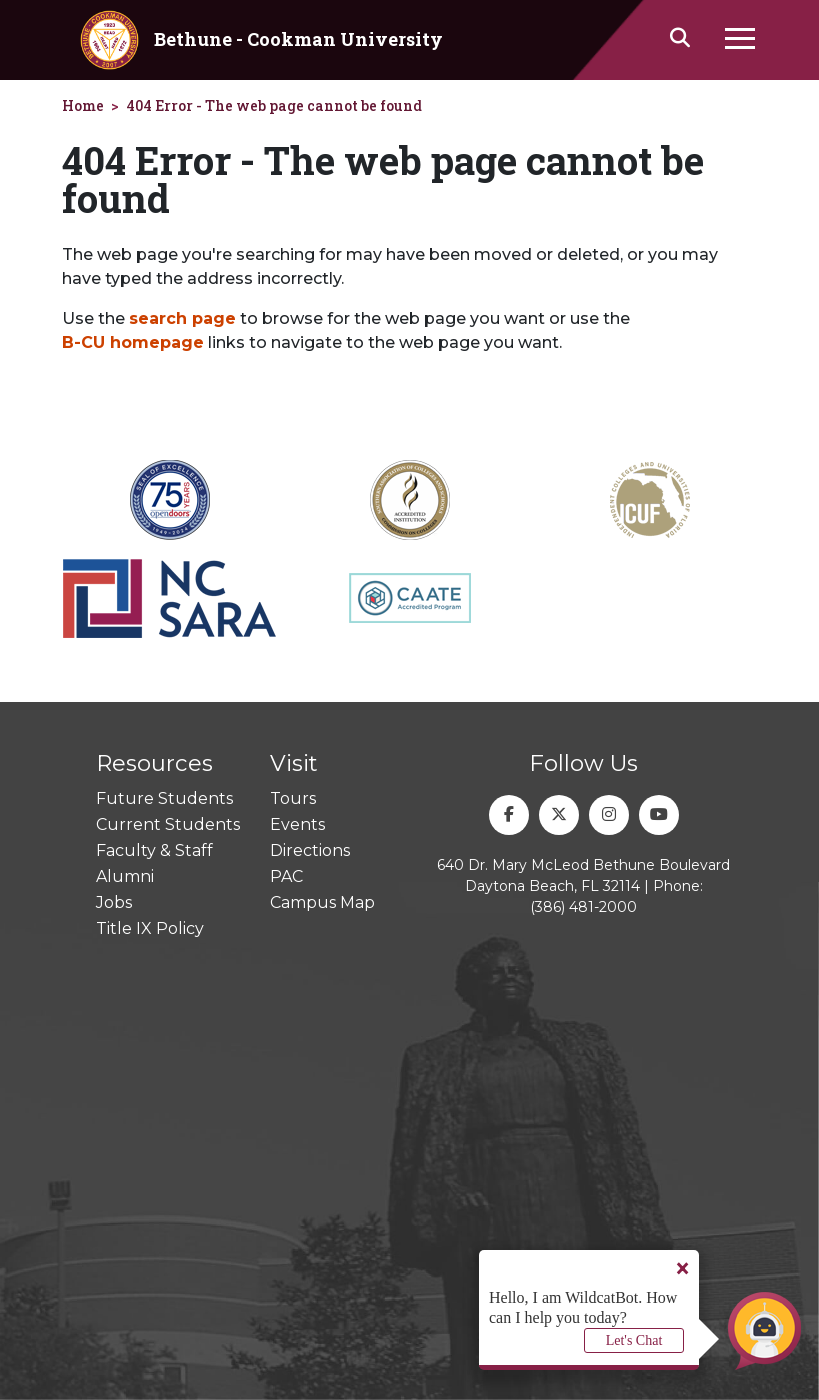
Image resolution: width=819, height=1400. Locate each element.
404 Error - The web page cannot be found (274, 105)
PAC (286, 876)
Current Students (168, 824)
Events (297, 824)
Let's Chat (634, 1340)
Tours (293, 798)
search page (182, 318)
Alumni (125, 876)
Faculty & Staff (154, 850)
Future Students (164, 798)
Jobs (114, 902)
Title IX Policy (150, 928)
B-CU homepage (133, 342)
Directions (310, 850)
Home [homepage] (83, 105)
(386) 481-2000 (583, 907)
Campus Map (322, 902)
